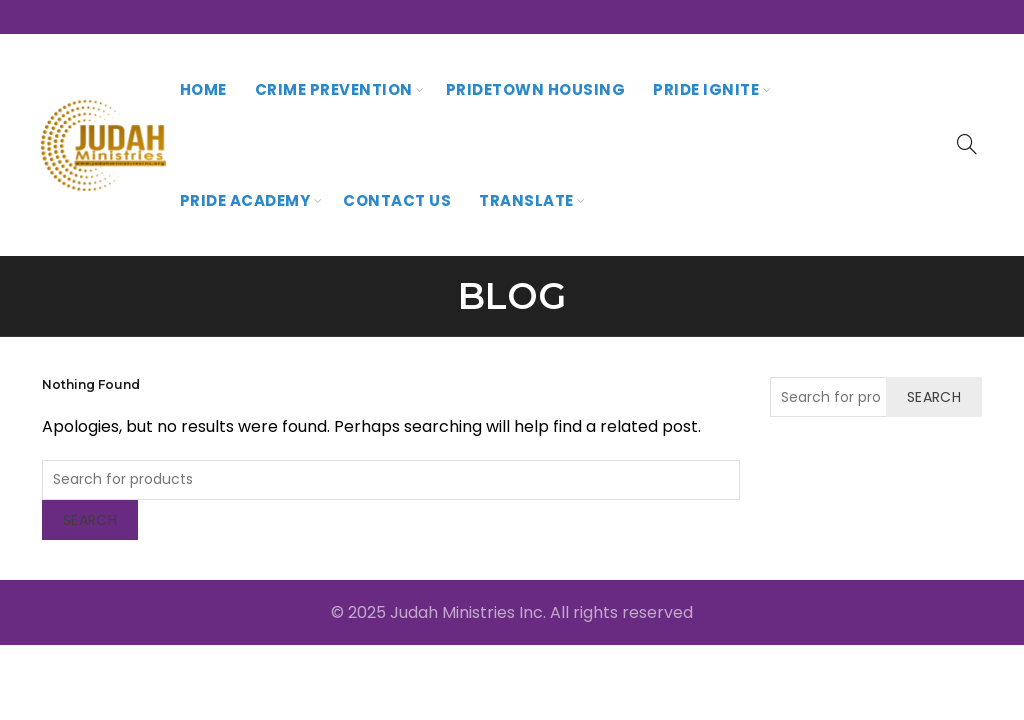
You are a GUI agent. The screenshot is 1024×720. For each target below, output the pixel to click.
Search (90, 520)
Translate (526, 200)
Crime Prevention (334, 89)
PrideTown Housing (536, 89)
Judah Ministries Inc (466, 612)
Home (203, 89)
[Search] (967, 144)
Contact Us (397, 200)
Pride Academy (245, 200)
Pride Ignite (706, 89)
